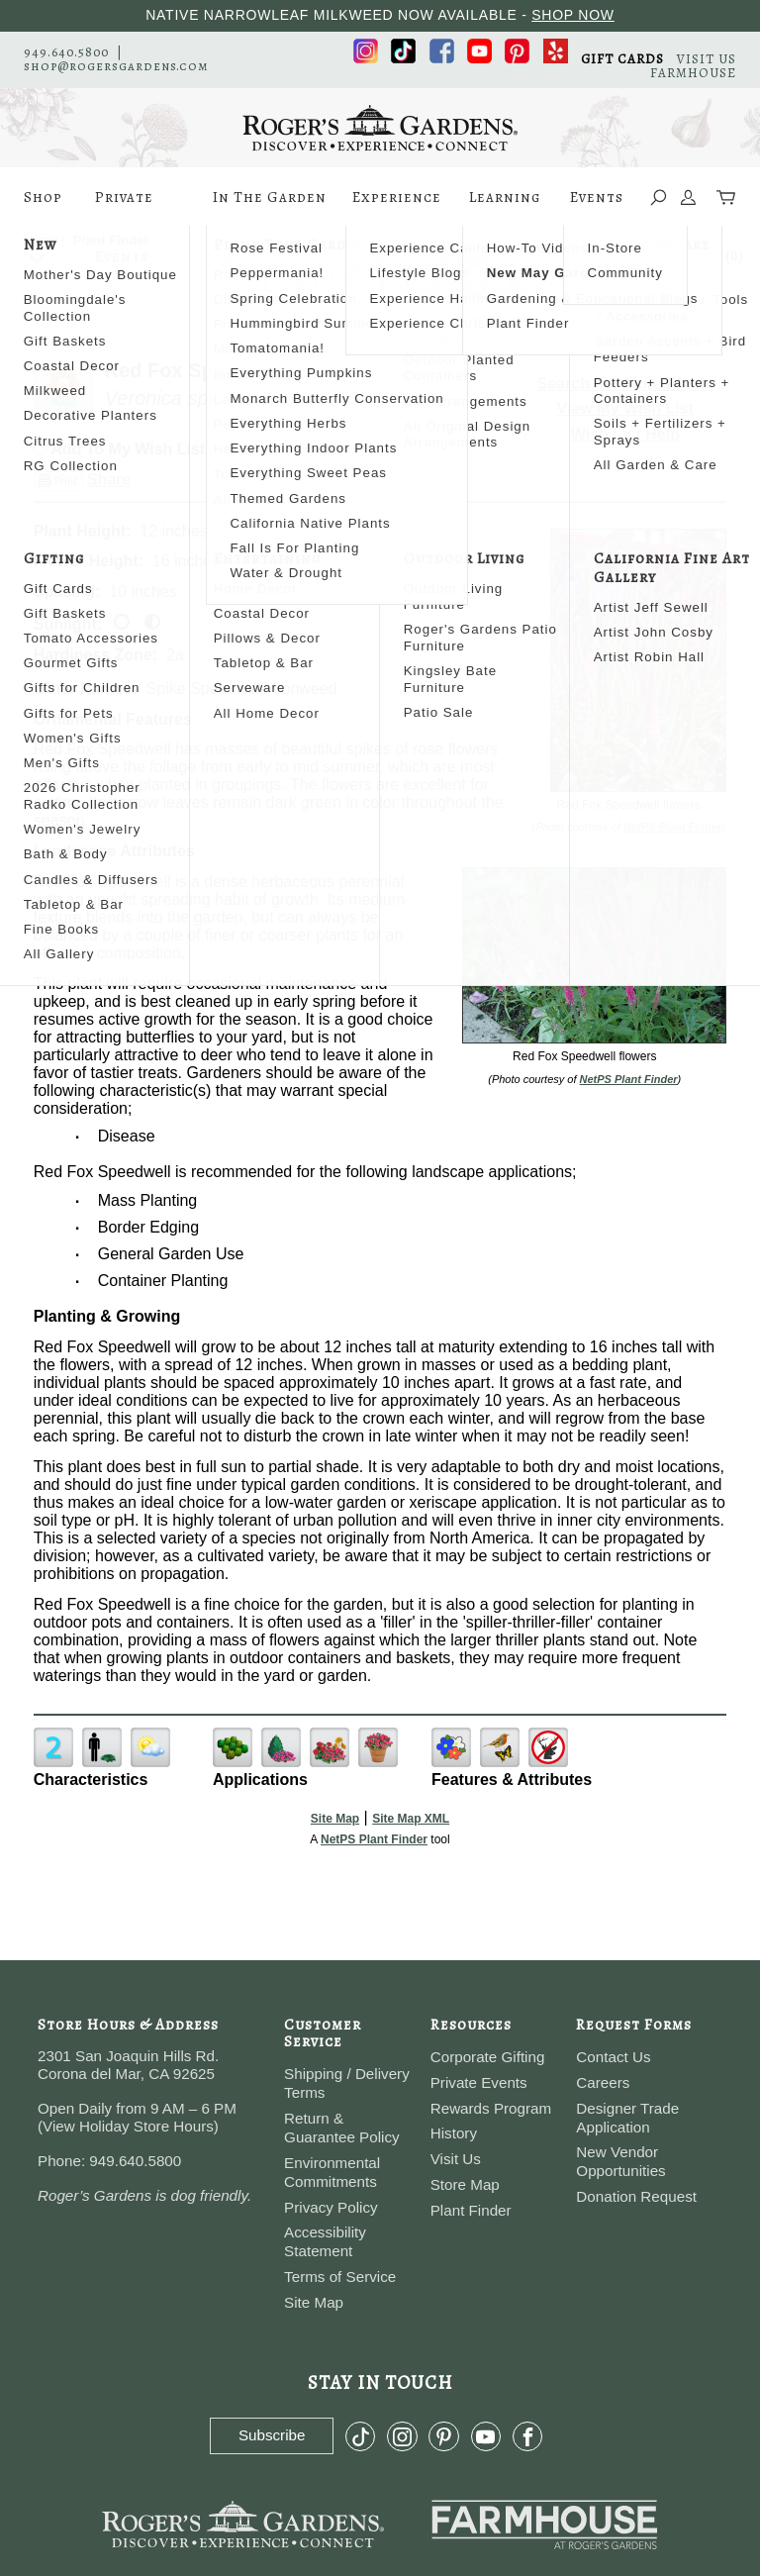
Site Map (335, 1819)
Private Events (124, 207)
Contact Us (613, 2056)
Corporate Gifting (487, 2056)
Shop (43, 207)
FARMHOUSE (693, 72)
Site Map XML (410, 1819)
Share (109, 479)
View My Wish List (625, 408)
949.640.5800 (66, 52)
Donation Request (636, 2196)
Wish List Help (625, 434)
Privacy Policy (331, 2207)
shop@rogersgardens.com (116, 65)
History (453, 2133)
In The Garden (270, 207)
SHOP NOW (573, 15)
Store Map (465, 2184)
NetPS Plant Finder (672, 827)
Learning (504, 207)
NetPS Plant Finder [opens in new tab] (374, 1839)
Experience (396, 207)
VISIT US (706, 58)
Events (596, 207)
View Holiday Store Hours (128, 2126)
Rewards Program (490, 2108)
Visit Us (455, 2158)
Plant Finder (471, 2210)
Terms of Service (340, 2276)
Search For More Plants (625, 383)
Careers (602, 2082)
